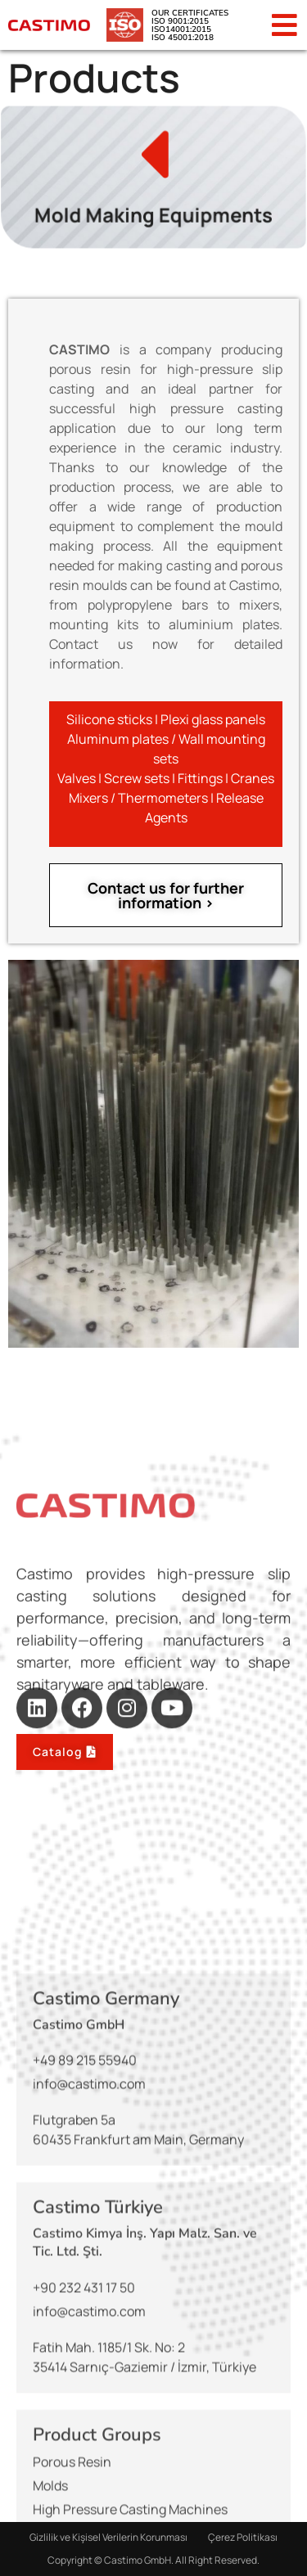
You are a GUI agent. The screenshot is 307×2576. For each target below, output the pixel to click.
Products (94, 77)
